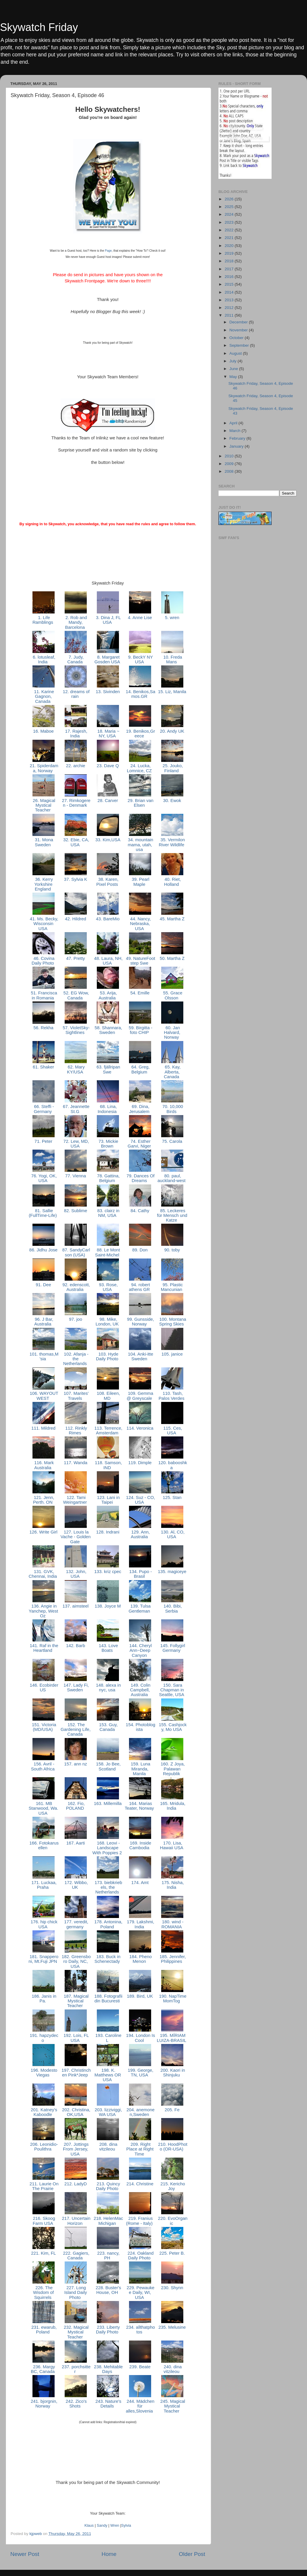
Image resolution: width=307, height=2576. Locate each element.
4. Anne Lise (140, 617)
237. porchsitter (76, 2369)
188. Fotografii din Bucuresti (107, 1998)
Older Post (192, 2554)
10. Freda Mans (172, 659)
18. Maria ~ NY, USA (108, 733)
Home (109, 2554)
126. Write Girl (43, 1532)
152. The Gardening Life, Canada (76, 1729)
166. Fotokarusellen (43, 1845)
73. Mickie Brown (107, 1143)
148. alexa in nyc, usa (108, 1687)
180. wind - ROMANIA (172, 1924)
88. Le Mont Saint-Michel (107, 1252)
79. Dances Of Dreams (139, 1178)
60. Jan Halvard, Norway (172, 1032)
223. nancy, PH (108, 2255)
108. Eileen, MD (108, 1395)
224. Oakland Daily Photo (140, 2255)
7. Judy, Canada (75, 659)
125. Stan (172, 1497)
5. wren (172, 617)
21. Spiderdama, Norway (43, 768)
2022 (230, 230)
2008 (230, 471)
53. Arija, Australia (108, 995)
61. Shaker (43, 1067)
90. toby (172, 1250)
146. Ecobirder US (43, 1687)
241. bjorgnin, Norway (43, 2403)
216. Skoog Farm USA (43, 2220)
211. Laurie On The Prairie (43, 2186)
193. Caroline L (107, 2038)
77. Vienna (75, 1176)
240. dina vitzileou (172, 2369)
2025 (230, 206)
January (237, 446)
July (233, 361)
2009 (230, 463)
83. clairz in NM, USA (107, 1213)
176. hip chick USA (44, 1924)
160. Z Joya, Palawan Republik (172, 1769)
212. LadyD (75, 2183)
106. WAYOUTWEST (43, 1395)
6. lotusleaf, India (43, 659)
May (233, 376)
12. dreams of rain (76, 694)
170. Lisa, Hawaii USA (172, 1845)
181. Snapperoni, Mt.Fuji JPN (43, 1959)
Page (108, 250)
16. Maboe (43, 731)
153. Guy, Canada (107, 1727)
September (239, 345)
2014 (230, 292)
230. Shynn (172, 2287)
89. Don (140, 1250)
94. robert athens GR (140, 1287)
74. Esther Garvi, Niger (140, 1143)
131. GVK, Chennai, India (43, 1574)
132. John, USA (75, 1574)
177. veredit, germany (75, 1924)
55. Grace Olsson (172, 995)
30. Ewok (172, 800)
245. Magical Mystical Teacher (172, 2406)
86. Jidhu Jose (43, 1250)
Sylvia (126, 2525)
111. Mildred (43, 1428)
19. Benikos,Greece (140, 733)
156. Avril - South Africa (43, 1766)
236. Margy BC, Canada (43, 2369)
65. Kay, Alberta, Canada (172, 1072)
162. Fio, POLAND (75, 1806)
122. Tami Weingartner (75, 1500)
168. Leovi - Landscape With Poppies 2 (107, 1848)
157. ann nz (75, 1764)
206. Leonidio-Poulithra (43, 2146)
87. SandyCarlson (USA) (75, 1252)
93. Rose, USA (108, 1287)
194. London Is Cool (140, 2038)
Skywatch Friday (39, 27)
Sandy (102, 2525)
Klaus (89, 2525)
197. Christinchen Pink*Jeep (75, 2072)
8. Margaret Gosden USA (107, 659)
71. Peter (43, 1141)
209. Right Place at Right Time (140, 2149)
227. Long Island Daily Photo (75, 2292)
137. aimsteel (75, 1606)
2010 (230, 456)
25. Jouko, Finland (172, 768)
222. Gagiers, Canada (75, 2255)
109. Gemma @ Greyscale (140, 1395)
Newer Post (24, 2554)
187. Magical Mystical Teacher (76, 2001)
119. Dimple (140, 1462)
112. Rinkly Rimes (75, 1430)
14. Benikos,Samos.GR (140, 694)
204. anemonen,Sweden (139, 2112)
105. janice (172, 1354)
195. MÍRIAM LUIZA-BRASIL (172, 2038)
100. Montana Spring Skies (172, 1321)
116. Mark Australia (43, 1465)
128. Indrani (108, 1532)
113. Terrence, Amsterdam (108, 1430)
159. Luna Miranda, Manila (140, 1769)
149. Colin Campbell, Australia (140, 1690)
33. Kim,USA (107, 839)
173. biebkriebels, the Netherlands (107, 1887)
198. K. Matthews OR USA (107, 2075)
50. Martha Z (172, 958)
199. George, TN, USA (140, 2072)
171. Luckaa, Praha (43, 1885)
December (239, 322)
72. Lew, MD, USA (75, 1143)
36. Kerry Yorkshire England (43, 884)
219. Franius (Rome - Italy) (140, 2220)
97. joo (76, 1319)
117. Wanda (76, 1462)
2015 (230, 284)
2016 (230, 276)
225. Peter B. (172, 2253)
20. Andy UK (172, 731)
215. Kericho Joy (172, 2186)
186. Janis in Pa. (43, 1998)
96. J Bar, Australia (43, 1321)
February (237, 438)
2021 (230, 237)
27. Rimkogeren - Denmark (76, 803)
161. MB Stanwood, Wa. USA (43, 1808)
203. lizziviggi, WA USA (108, 2112)
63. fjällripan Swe (107, 1069)
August (236, 353)
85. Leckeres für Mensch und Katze (172, 1215)
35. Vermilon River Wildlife (172, 842)
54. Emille (140, 993)
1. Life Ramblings (43, 620)
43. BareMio (108, 919)
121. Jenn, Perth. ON (43, 1500)
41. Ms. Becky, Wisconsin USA (43, 924)
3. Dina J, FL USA (108, 620)
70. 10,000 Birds (172, 1109)
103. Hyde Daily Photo (108, 1356)
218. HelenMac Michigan (107, 2220)
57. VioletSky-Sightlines (75, 1030)
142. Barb (75, 1645)
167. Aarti (75, 1843)
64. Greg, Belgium (140, 1069)
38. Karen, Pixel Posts (107, 881)
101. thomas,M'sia (43, 1356)
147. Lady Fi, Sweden (75, 1687)
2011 (230, 315)
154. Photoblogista (140, 1727)
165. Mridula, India (172, 1806)
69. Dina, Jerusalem (140, 1109)
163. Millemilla (108, 1803)
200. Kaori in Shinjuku (172, 2072)
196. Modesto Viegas (43, 2072)
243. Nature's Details (107, 2403)
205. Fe (172, 2109)
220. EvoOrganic (172, 2220)
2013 (230, 300)
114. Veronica (139, 1428)
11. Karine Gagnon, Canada (43, 696)
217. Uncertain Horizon (76, 2220)
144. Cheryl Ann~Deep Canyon (140, 1650)
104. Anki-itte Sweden (140, 1356)
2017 (230, 269)
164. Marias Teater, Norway (140, 1806)
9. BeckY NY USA (140, 659)
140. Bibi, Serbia (172, 1608)
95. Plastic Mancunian (172, 1287)
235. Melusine (172, 2327)
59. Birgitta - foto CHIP (140, 1030)
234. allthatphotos (140, 2329)
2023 (230, 222)
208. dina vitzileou (107, 2146)
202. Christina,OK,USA (75, 2112)
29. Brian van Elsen (140, 803)
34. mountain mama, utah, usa (140, 844)
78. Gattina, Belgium (108, 1178)
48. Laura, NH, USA (108, 960)
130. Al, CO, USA (172, 1534)
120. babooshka (172, 1465)
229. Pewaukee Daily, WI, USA (139, 2292)
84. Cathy (140, 1210)
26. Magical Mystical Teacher (43, 805)
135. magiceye (172, 1571)
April (234, 423)
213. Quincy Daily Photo (107, 2186)
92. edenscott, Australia (75, 1287)
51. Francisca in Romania (43, 995)
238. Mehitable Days (108, 2369)
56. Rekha (43, 1027)
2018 (230, 261)
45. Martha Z (172, 919)
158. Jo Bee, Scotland (107, 1766)
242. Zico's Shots (75, 2403)
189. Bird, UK (140, 1996)
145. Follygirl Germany (172, 1648)
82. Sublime (76, 1210)
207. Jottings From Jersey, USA (76, 2149)
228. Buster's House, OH (107, 2290)
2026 (230, 199)
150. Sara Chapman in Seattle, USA (172, 1690)
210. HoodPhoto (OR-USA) (172, 2146)
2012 (230, 307)
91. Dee (43, 1284)
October (237, 337)
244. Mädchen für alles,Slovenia (139, 2406)
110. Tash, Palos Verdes (172, 1395)
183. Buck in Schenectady (107, 1959)
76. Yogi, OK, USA (43, 1178)
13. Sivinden (107, 691)
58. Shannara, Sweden (107, 1030)
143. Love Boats (107, 1648)
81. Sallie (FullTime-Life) (43, 1213)
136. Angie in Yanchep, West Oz (43, 1611)
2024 (230, 214)
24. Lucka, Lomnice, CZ (140, 768)
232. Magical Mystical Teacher (76, 2332)
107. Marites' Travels (76, 1395)
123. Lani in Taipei (108, 1500)
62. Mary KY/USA (75, 1069)
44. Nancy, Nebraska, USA (140, 924)
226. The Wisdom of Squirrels (43, 2292)
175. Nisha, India (172, 1885)
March (235, 430)
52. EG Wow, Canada (75, 995)
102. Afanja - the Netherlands (75, 1359)
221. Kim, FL (43, 2253)
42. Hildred (75, 919)
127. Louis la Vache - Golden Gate (76, 1537)
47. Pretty (75, 958)
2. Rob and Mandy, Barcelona (75, 622)
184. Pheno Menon (140, 1959)
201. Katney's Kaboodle (43, 2112)
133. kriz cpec (108, 1571)
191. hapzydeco (43, 2038)
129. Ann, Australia (140, 1534)
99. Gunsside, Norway (140, 1321)
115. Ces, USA (172, 1430)
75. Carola (172, 1141)
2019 (230, 253)
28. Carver (107, 800)
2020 (230, 245)
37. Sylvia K (76, 879)
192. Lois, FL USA (75, 2038)
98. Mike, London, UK (108, 1321)
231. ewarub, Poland (43, 2329)
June (234, 368)
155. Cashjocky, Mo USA (172, 1727)
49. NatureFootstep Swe (140, 960)
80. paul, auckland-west (172, 1178)
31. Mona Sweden (43, 842)
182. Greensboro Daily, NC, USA (76, 1961)
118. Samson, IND (108, 1465)
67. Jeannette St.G (75, 1109)
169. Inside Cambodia (140, 1845)
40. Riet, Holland (172, 881)
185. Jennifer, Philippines (172, 1959)
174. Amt (140, 1882)
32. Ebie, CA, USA (75, 842)
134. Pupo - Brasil (140, 1574)
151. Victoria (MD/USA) (43, 1727)
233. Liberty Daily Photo (108, 2329)
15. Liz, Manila (172, 691)
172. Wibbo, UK (75, 1885)
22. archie (75, 765)
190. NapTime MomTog (172, 1998)
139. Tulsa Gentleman (140, 1608)
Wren (114, 2525)
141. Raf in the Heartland (43, 1648)
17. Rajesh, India (75, 733)
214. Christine (140, 2183)
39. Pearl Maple (139, 881)
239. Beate (140, 2366)
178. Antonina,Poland (107, 1924)
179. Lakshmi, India (140, 1924)
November (239, 330)
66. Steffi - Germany (43, 1109)
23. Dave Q (107, 765)
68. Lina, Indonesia (108, 1109)
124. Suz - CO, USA (140, 1500)
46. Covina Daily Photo (43, 960)
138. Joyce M (108, 1606)
